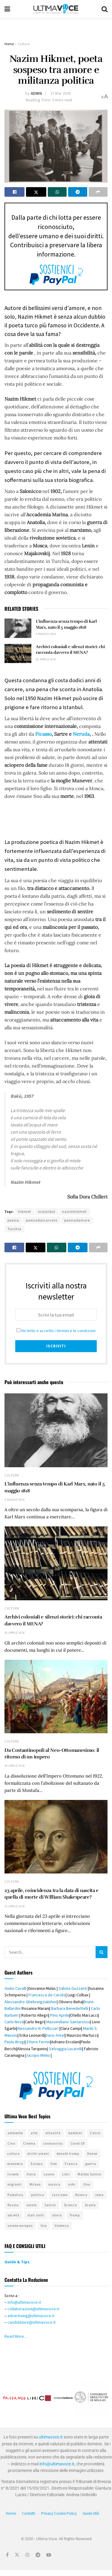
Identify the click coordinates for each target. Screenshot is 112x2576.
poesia (13, 1220)
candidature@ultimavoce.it (31, 2322)
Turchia (14, 1229)
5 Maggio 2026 (46, 634)
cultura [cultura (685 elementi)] (13, 2153)
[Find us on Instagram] (27, 2554)
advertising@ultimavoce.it (30, 2315)
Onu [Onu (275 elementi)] (86, 2184)
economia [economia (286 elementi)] (15, 2164)
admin (36, 93)
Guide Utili (91, 2513)
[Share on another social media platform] (98, 192)
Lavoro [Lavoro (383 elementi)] (49, 2174)
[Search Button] (105, 9)
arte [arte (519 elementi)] (34, 2133)
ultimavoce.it (51, 2437)
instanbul (46, 1211)
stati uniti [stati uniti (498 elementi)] (35, 2215)
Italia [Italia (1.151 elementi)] (31, 2174)
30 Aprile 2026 (46, 659)
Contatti (28, 2513)
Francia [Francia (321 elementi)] (71, 2164)
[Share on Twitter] (36, 192)
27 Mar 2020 (60, 93)
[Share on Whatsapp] (57, 192)
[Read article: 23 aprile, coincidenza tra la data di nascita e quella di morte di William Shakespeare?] (56, 1837)
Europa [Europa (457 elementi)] (37, 2164)
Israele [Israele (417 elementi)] (13, 2174)
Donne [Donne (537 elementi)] (92, 2153)
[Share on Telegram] (77, 192)
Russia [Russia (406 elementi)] (13, 2205)
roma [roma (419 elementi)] (99, 2195)
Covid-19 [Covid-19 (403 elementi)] (77, 2143)
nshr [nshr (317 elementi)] (72, 2184)
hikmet (24, 1211)
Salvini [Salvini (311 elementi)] (50, 2205)
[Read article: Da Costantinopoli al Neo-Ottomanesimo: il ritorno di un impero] (56, 1697)
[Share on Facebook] (14, 192)
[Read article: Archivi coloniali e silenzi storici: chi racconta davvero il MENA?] (17, 653)
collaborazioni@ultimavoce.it (33, 2308)
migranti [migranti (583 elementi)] (14, 2184)
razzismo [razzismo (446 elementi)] (59, 2195)
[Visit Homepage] (55, 9)
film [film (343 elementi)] (53, 2164)
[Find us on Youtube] (48, 2554)
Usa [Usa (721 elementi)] (44, 2226)
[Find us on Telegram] (38, 2554)
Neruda (81, 734)
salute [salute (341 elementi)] (31, 2205)
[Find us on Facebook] (7, 2554)
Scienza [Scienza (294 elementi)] (70, 2205)
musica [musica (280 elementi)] (54, 2184)
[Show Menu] (7, 9)
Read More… (16, 2336)
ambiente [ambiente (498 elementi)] (15, 2133)
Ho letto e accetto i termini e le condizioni (58, 1330)
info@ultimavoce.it (24, 2302)
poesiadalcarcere (41, 1220)
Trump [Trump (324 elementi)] (75, 2215)
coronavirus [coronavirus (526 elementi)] (53, 2143)
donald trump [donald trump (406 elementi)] (68, 2153)
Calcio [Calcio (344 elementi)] (95, 2133)
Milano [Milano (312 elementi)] (35, 2184)
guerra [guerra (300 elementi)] (90, 2164)
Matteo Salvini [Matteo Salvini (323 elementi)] (90, 2174)
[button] (9, 2398)
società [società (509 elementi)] (13, 2215)
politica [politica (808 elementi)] (37, 2195)
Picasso (43, 734)
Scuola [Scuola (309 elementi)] (90, 2205)
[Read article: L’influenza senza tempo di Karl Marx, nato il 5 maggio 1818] (17, 628)
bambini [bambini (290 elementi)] (75, 2133)
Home (9, 44)
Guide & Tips (17, 2262)
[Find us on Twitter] (17, 2554)
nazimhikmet (74, 1211)
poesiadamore (77, 1220)
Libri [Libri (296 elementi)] (66, 2174)
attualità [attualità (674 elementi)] (53, 2133)
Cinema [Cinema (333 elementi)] (29, 2143)
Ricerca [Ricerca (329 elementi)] (81, 2195)
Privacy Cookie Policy (59, 2513)
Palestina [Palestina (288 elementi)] (15, 2195)
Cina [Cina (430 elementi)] (11, 2143)
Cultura (24, 44)
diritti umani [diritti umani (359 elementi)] (38, 2153)
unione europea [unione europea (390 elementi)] (20, 2226)
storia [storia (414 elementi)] (57, 2215)
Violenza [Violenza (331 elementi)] (62, 2226)
